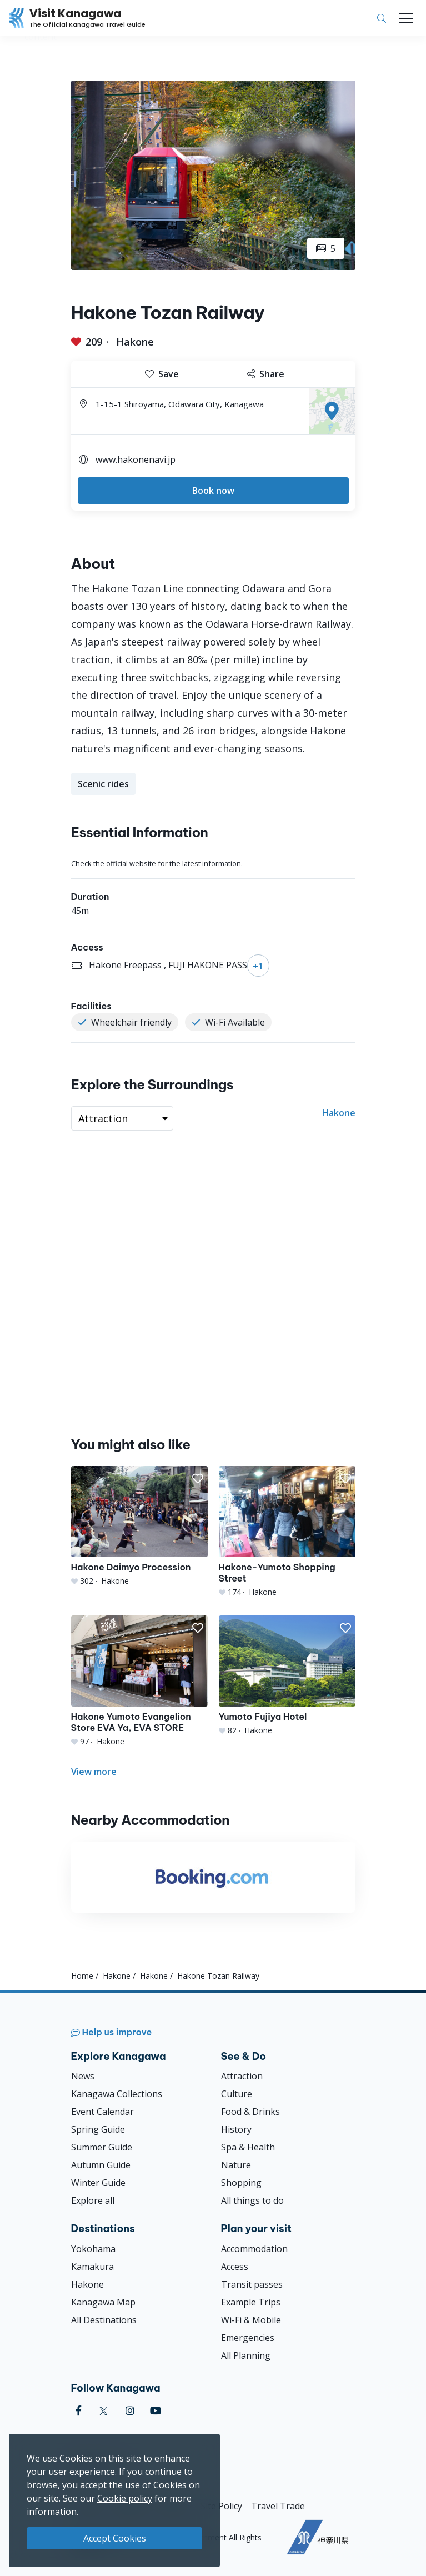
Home (82, 1975)
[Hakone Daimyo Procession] (139, 1526)
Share (265, 373)
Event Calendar (102, 2111)
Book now (213, 490)
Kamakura (92, 2266)
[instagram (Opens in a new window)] (130, 2411)
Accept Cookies (114, 2538)
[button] (197, 1478)
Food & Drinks (250, 2111)
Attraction (242, 2076)
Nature (236, 2165)
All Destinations (104, 2320)
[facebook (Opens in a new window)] (78, 2411)
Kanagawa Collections (116, 2094)
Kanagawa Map (103, 2302)
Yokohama (93, 2249)
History (236, 2129)
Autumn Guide (101, 2165)
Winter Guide (98, 2183)
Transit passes (252, 2284)
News (82, 2076)
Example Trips (250, 2302)
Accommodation (254, 2249)
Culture (236, 2094)
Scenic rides (103, 784)
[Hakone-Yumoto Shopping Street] (287, 1532)
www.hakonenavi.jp (136, 459)
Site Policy (221, 2506)
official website (131, 863)
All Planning (245, 2355)
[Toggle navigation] (406, 18)
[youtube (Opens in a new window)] (156, 2411)
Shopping (241, 2183)
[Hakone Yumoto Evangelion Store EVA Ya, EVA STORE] (139, 1681)
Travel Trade (278, 2506)
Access (234, 2266)
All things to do (252, 2200)
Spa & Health (248, 2147)
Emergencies (247, 2338)
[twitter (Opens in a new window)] (103, 2411)
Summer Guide (101, 2147)
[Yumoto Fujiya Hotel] (287, 1675)
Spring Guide (98, 2129)
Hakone (135, 341)
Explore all (92, 2200)
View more (94, 1771)
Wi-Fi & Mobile (251, 2320)
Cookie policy (124, 2498)
